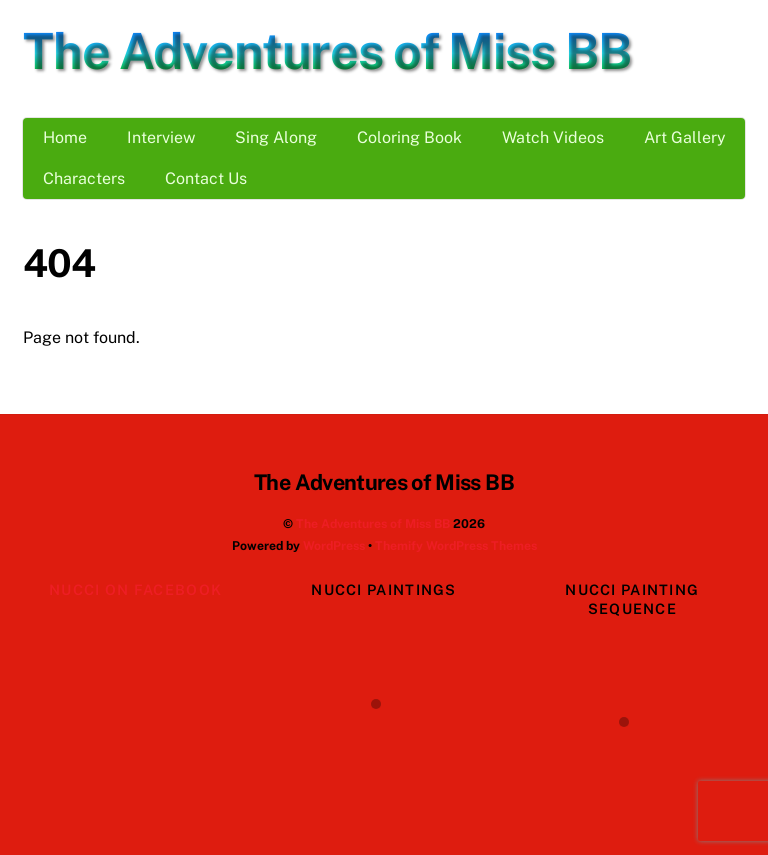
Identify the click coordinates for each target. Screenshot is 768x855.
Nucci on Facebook (135, 589)
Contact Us (206, 178)
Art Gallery (685, 137)
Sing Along (276, 137)
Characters (84, 178)
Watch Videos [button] (553, 137)
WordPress (334, 545)
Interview (161, 137)
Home (65, 137)
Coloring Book (409, 137)
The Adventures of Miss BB (373, 523)
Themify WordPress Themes (456, 545)
